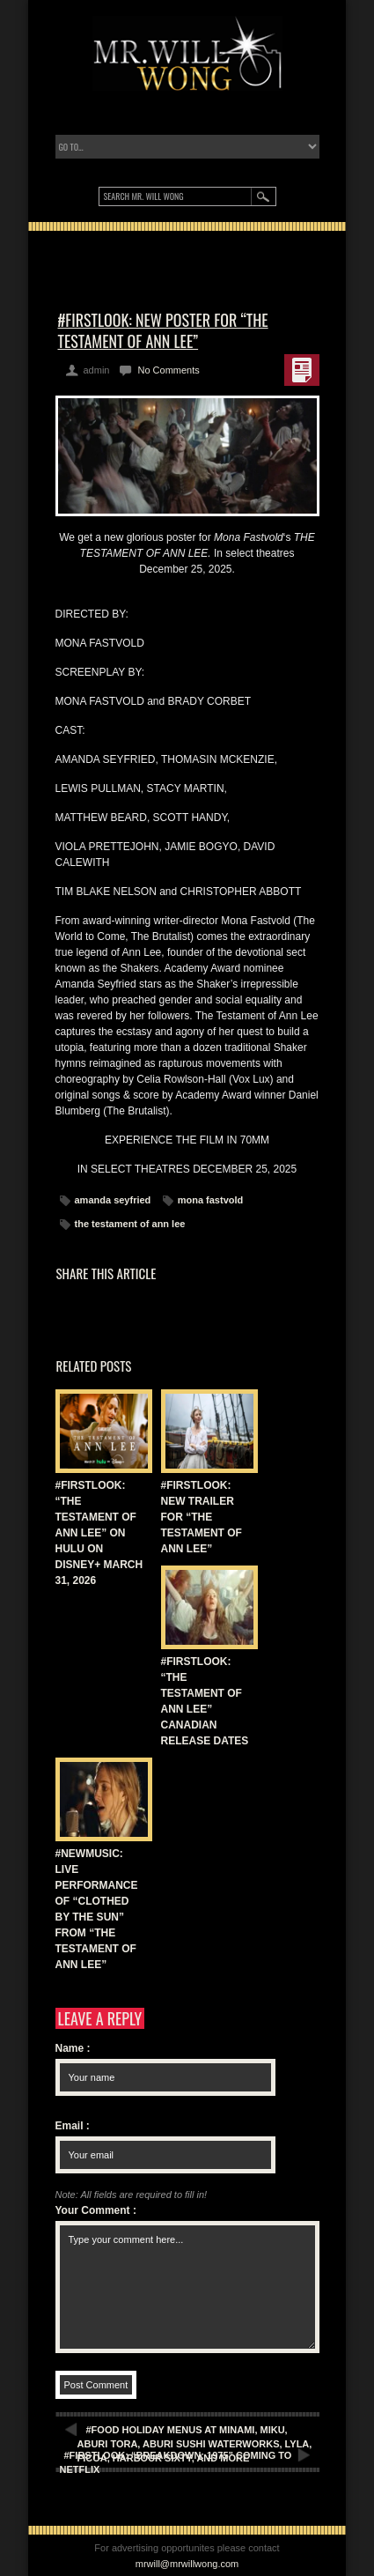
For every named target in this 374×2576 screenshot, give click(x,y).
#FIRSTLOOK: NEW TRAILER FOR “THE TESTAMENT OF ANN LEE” (201, 1517)
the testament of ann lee (130, 1223)
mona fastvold (211, 1200)
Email (72, 2126)
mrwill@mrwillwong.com (187, 2563)
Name (73, 2048)
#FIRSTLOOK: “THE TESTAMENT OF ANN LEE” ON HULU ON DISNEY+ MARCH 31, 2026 (99, 1533)
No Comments (168, 370)
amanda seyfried (113, 1200)
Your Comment (95, 2210)
